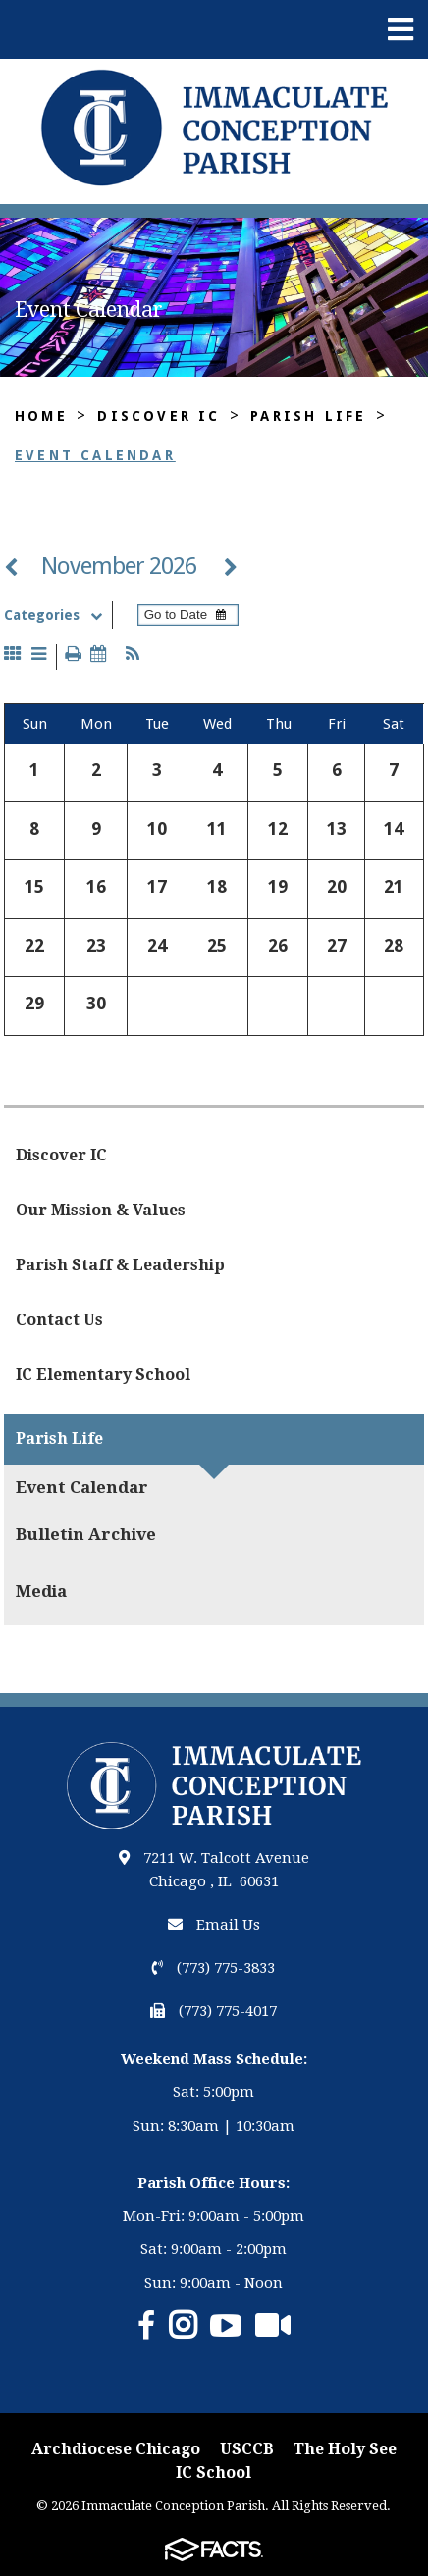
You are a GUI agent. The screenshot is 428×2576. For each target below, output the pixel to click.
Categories (57, 615)
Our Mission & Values (101, 1210)
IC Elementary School (103, 1374)
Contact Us (59, 1320)
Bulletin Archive (86, 1534)
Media (41, 1591)
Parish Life (308, 416)
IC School (213, 2472)
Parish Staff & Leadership (120, 1265)
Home (41, 416)
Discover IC (158, 416)
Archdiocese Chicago (115, 2449)
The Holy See (345, 2449)
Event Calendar (95, 455)
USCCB (247, 2449)
